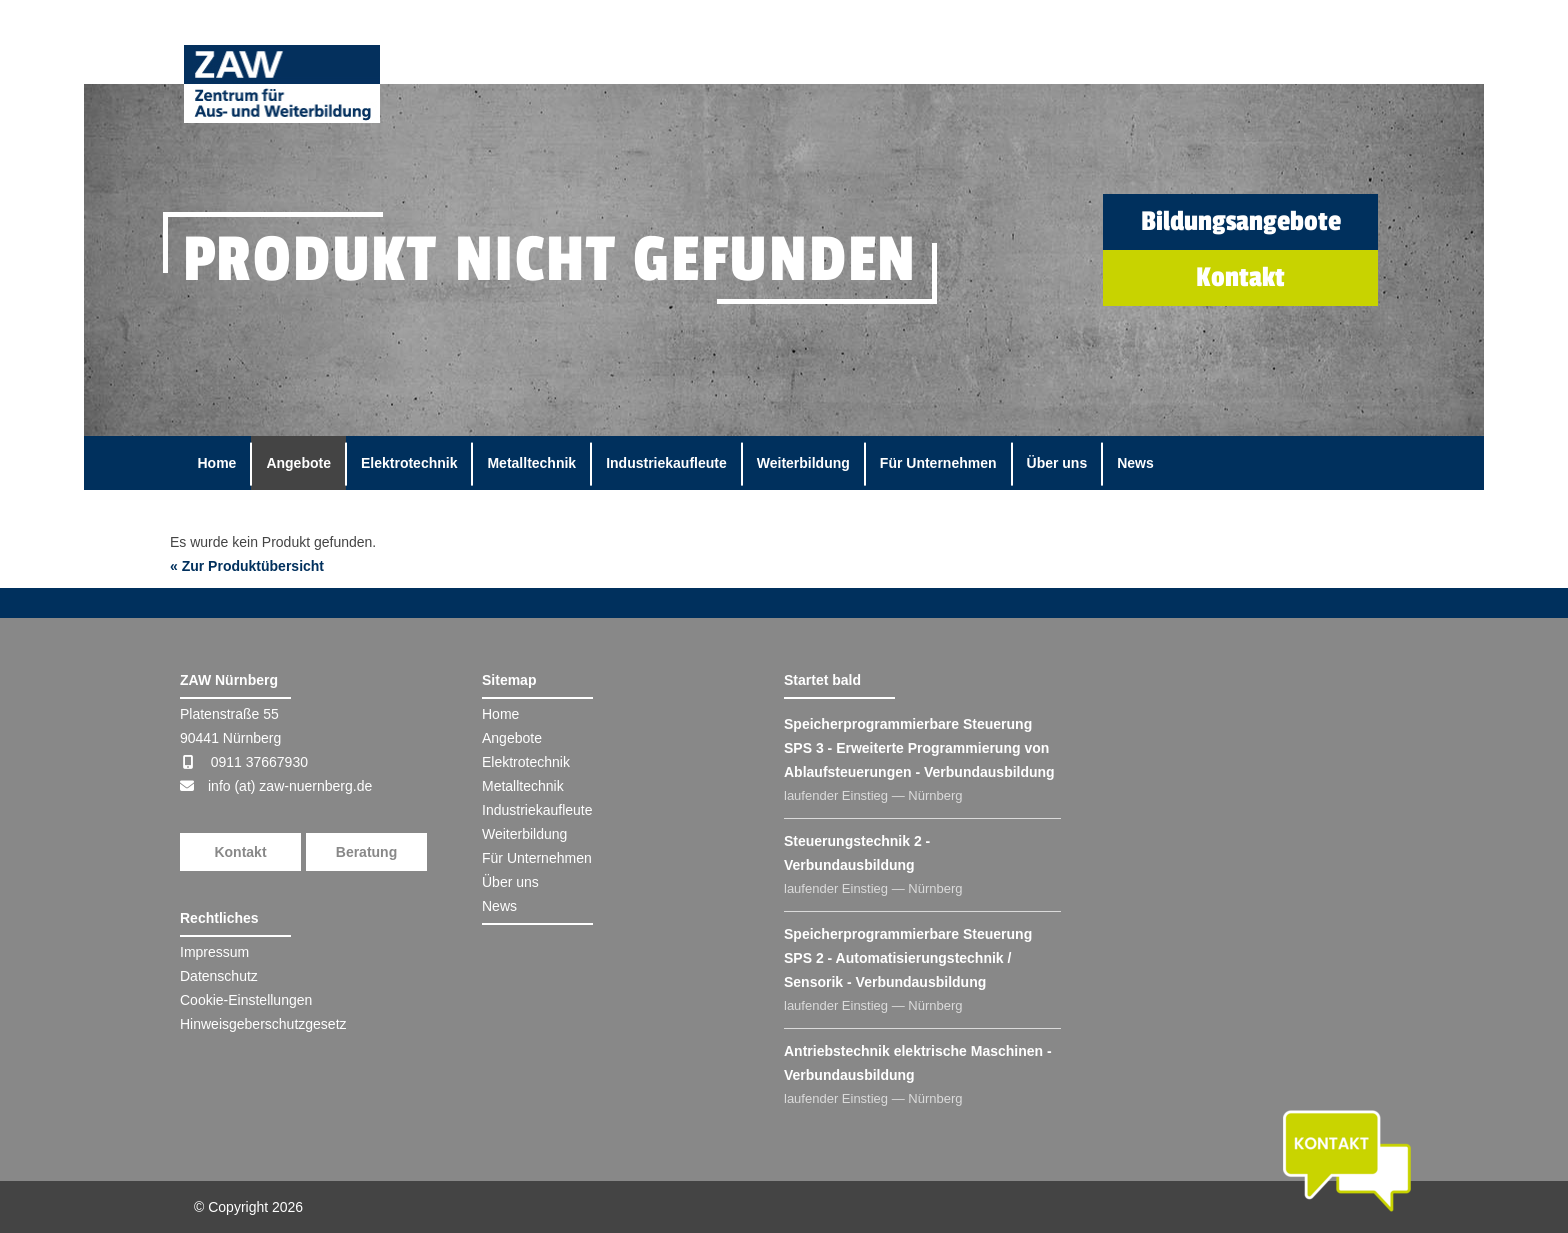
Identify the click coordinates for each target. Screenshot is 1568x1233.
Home (217, 463)
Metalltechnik (531, 463)
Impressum (214, 952)
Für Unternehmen (938, 463)
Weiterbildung (803, 463)
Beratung (366, 852)
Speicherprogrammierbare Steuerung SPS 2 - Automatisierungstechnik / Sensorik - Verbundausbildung (908, 958)
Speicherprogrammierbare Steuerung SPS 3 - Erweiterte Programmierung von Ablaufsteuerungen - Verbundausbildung (919, 748)
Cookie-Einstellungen (246, 1000)
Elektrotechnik (409, 463)
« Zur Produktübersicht (247, 566)
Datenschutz (219, 976)
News (1135, 463)
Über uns (1057, 463)
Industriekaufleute (666, 463)
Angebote (298, 463)
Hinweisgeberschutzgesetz (263, 1024)
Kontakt (240, 852)
